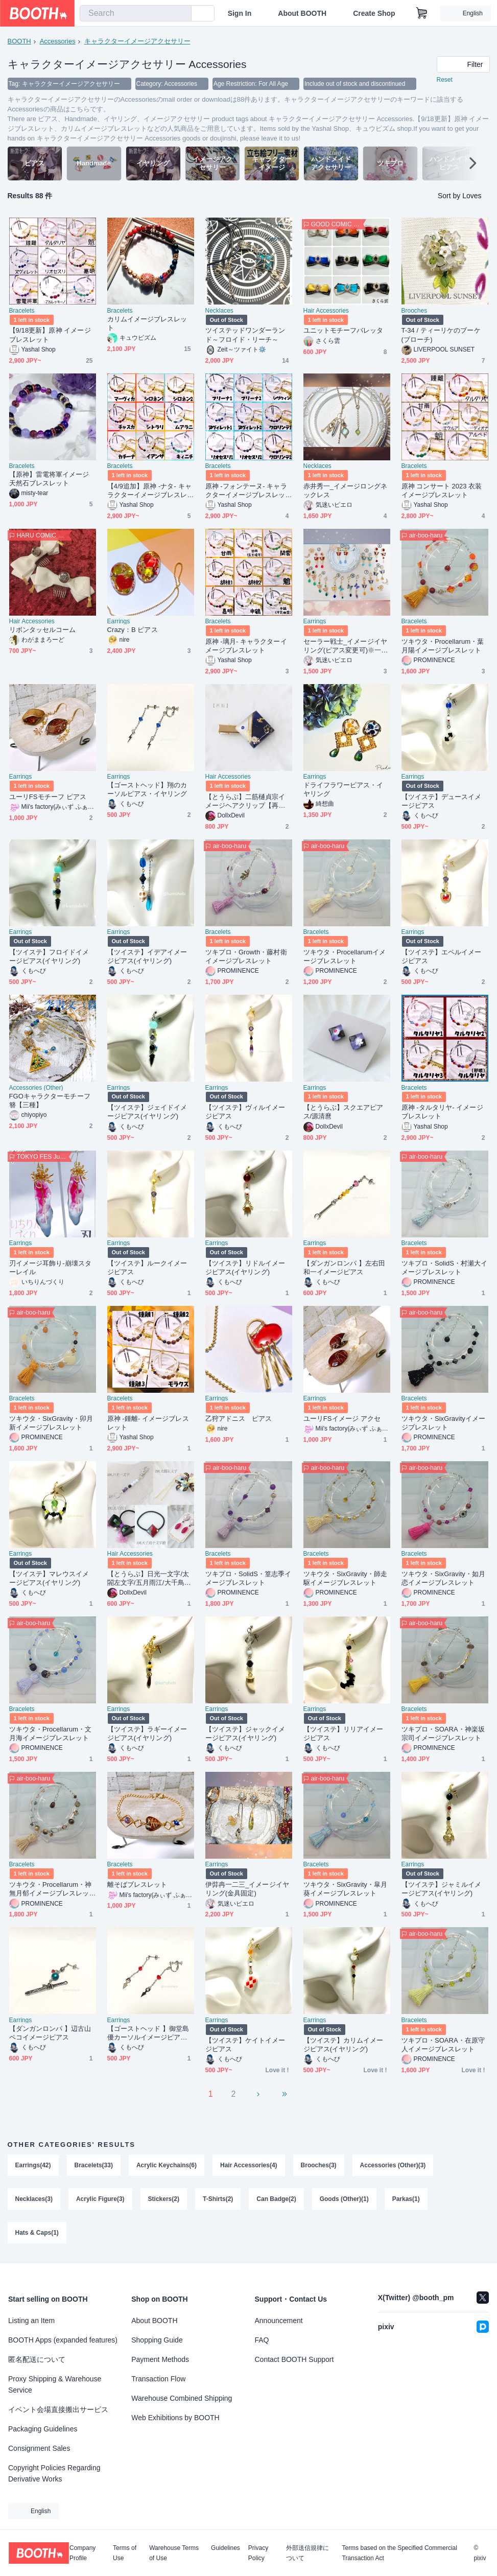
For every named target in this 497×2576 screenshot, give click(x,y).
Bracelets (22, 311)
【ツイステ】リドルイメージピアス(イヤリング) (245, 1267)
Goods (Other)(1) (344, 2199)
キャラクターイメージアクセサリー (137, 41)
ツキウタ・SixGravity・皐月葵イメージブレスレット (345, 1889)
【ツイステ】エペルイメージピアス (441, 956)
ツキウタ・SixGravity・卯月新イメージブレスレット (51, 1423)
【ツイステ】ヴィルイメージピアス (245, 1112)
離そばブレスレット (137, 1884)
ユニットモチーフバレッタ (343, 330)
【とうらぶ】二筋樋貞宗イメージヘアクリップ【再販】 (245, 801)
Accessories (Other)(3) (393, 2165)
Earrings (118, 621)
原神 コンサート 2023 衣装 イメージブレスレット (441, 490)
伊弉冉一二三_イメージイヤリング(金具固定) (247, 1889)
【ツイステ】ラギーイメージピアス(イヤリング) (147, 1733)
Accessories (58, 41)
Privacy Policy (258, 2553)
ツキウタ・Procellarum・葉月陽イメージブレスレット (442, 646)
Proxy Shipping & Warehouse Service (54, 2384)
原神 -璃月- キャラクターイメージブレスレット (246, 646)
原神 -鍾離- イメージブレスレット (148, 1423)
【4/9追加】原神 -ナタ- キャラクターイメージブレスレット (149, 490)
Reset (445, 79)
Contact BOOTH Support (294, 2359)
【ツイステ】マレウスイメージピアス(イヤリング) (49, 1578)
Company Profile (82, 2553)
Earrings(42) (33, 2165)
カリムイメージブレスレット (147, 323)
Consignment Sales (39, 2448)
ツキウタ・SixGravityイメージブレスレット (443, 1423)
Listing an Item (31, 2320)
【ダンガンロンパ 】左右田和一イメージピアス (344, 1267)
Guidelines (225, 2548)
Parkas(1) (406, 2199)
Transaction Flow (158, 2379)
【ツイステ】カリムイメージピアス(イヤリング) (343, 2044)
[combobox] (136, 13)
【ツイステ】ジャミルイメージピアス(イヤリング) (441, 1889)
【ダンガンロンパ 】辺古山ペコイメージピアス (50, 2033)
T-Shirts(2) (218, 2199)
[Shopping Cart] (422, 13)
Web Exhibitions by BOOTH (175, 2418)
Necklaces (219, 311)
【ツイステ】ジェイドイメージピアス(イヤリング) (147, 1112)
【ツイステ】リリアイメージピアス (343, 1733)
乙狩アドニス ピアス (238, 1418)
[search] (181, 14)
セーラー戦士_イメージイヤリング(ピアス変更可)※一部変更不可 (345, 646)
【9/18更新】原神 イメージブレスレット (50, 334)
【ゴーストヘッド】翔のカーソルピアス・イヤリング (147, 789)
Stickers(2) (163, 2199)
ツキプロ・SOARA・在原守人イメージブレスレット (443, 2044)
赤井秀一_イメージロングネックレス (345, 490)
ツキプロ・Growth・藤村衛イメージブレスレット (246, 956)
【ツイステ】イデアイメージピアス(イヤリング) (147, 956)
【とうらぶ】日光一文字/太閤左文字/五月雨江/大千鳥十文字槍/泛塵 (149, 1578)
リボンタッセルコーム (42, 630)
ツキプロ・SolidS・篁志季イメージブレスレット (248, 1578)
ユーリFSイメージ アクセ (342, 1418)
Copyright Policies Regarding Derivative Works (54, 2473)
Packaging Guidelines (42, 2429)
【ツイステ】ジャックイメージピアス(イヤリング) (245, 1733)
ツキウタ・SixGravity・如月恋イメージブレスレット (443, 1578)
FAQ (262, 2340)
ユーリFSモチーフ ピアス (47, 797)
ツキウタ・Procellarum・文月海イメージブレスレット (50, 1733)
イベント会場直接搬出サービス (58, 2409)
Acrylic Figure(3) (100, 2199)
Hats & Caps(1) (37, 2232)
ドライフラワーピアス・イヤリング (343, 789)
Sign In (240, 13)
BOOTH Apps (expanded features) (62, 2340)
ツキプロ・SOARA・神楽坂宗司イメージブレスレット (443, 1733)
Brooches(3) (319, 2165)
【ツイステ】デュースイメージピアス (441, 801)
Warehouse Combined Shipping (181, 2398)
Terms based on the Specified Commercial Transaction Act (399, 2553)
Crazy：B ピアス (132, 630)
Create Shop (374, 13)
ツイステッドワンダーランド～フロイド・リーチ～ (245, 334)
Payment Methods (160, 2359)
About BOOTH (302, 13)
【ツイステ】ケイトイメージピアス (245, 2044)
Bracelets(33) (94, 2165)
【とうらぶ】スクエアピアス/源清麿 (343, 1112)
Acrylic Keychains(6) (166, 2165)
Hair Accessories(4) (248, 2165)
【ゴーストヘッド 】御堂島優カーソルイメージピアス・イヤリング (148, 2033)
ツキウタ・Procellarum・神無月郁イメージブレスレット (50, 1889)
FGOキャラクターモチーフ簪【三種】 (49, 1100)
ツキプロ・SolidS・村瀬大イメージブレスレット (444, 1267)
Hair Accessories (326, 311)
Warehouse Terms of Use (174, 2553)
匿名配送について (36, 2359)
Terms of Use (124, 2553)
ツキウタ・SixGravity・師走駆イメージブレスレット (345, 1578)
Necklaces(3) (34, 2199)
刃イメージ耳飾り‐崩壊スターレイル (50, 1267)
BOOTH (19, 41)
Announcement (279, 2320)
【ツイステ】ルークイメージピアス (147, 1267)
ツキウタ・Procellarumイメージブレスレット (344, 956)
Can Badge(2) (276, 2199)
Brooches (414, 311)
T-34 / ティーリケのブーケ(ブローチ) (441, 334)
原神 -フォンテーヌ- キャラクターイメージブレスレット (246, 490)
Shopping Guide (156, 2340)
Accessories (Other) (36, 1088)
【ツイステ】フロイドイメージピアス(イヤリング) (49, 956)
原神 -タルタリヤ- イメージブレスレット (442, 1112)
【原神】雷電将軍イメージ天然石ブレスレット (49, 479)
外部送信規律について (307, 2553)
